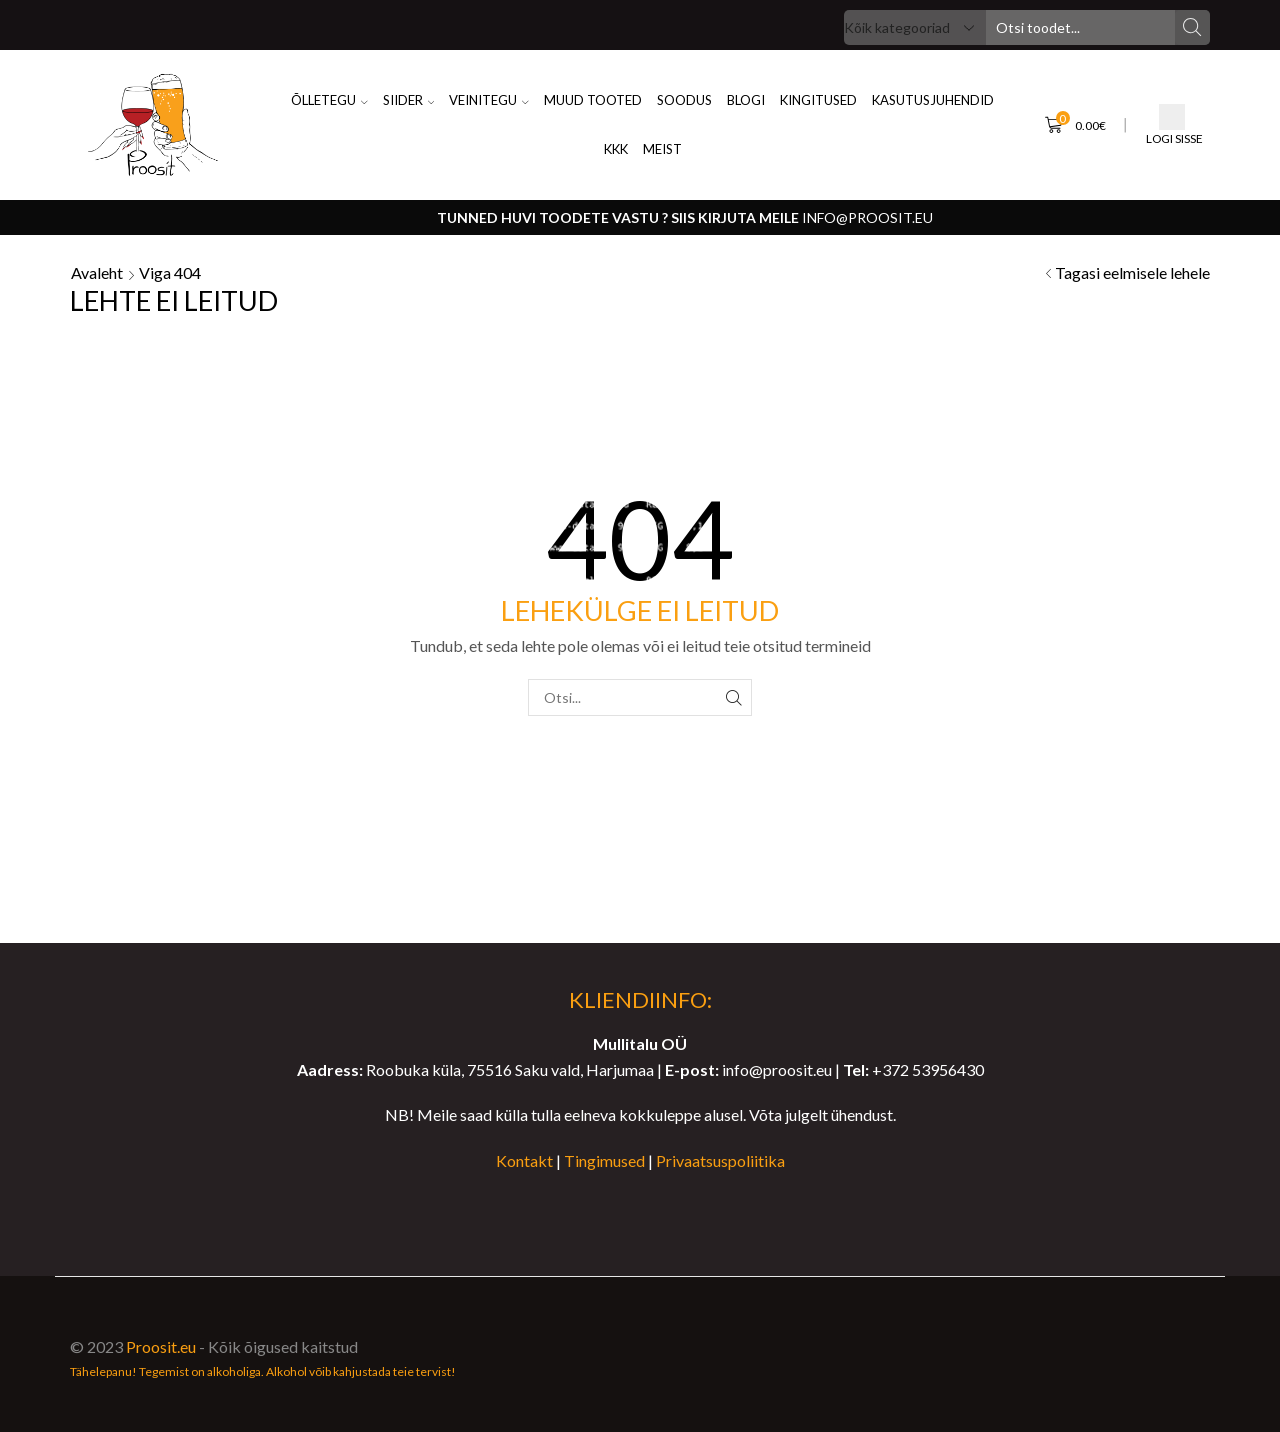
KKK (616, 149)
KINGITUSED (818, 100)
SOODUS (684, 100)
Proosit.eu (161, 1346)
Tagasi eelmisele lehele (1132, 272)
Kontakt (524, 1160)
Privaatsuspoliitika (720, 1160)
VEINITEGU (489, 100)
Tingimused (604, 1160)
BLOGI (746, 100)
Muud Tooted (593, 100)
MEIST (662, 149)
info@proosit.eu (867, 217)
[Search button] (1192, 27)
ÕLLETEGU (329, 100)
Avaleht (97, 272)
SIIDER (409, 100)
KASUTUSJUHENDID (933, 100)
